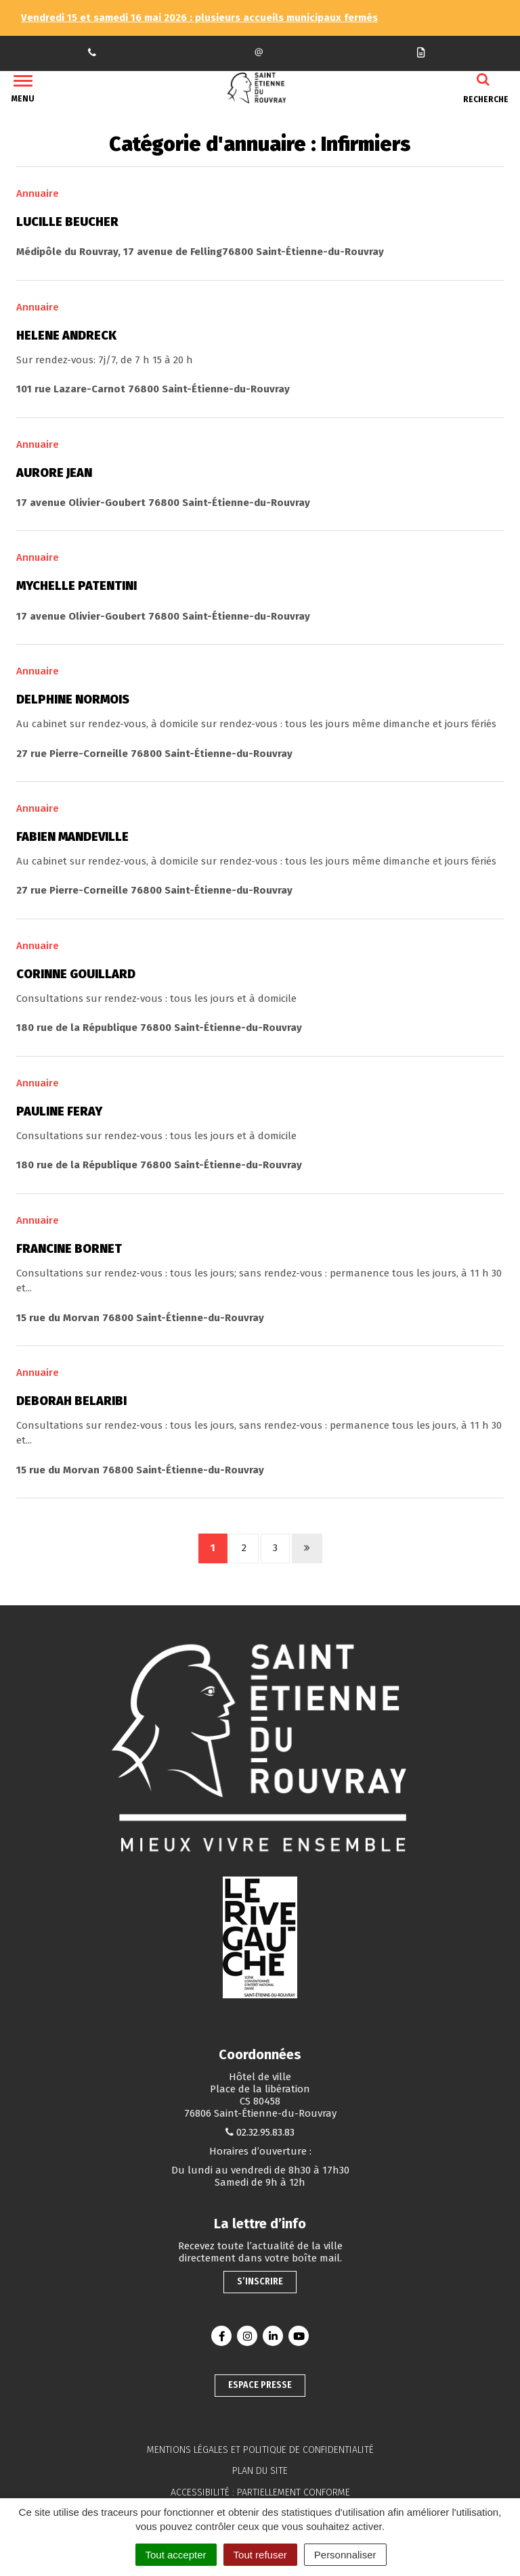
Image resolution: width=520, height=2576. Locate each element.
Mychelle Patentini (76, 585)
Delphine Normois (72, 699)
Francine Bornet (69, 1248)
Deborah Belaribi (71, 1401)
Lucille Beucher (67, 221)
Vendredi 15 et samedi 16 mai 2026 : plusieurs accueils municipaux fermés (199, 18)
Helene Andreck (66, 335)
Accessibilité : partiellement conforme (260, 2492)
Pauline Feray (59, 1111)
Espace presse (260, 2385)
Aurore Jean (54, 472)
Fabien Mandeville (72, 836)
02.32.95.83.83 (265, 2132)
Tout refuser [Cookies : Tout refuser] (260, 2554)
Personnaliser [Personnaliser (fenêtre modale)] (345, 2554)
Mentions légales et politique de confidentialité (260, 2450)
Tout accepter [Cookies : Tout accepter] (176, 2554)
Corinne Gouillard (75, 974)
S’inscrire (260, 2281)
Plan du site (260, 2471)
